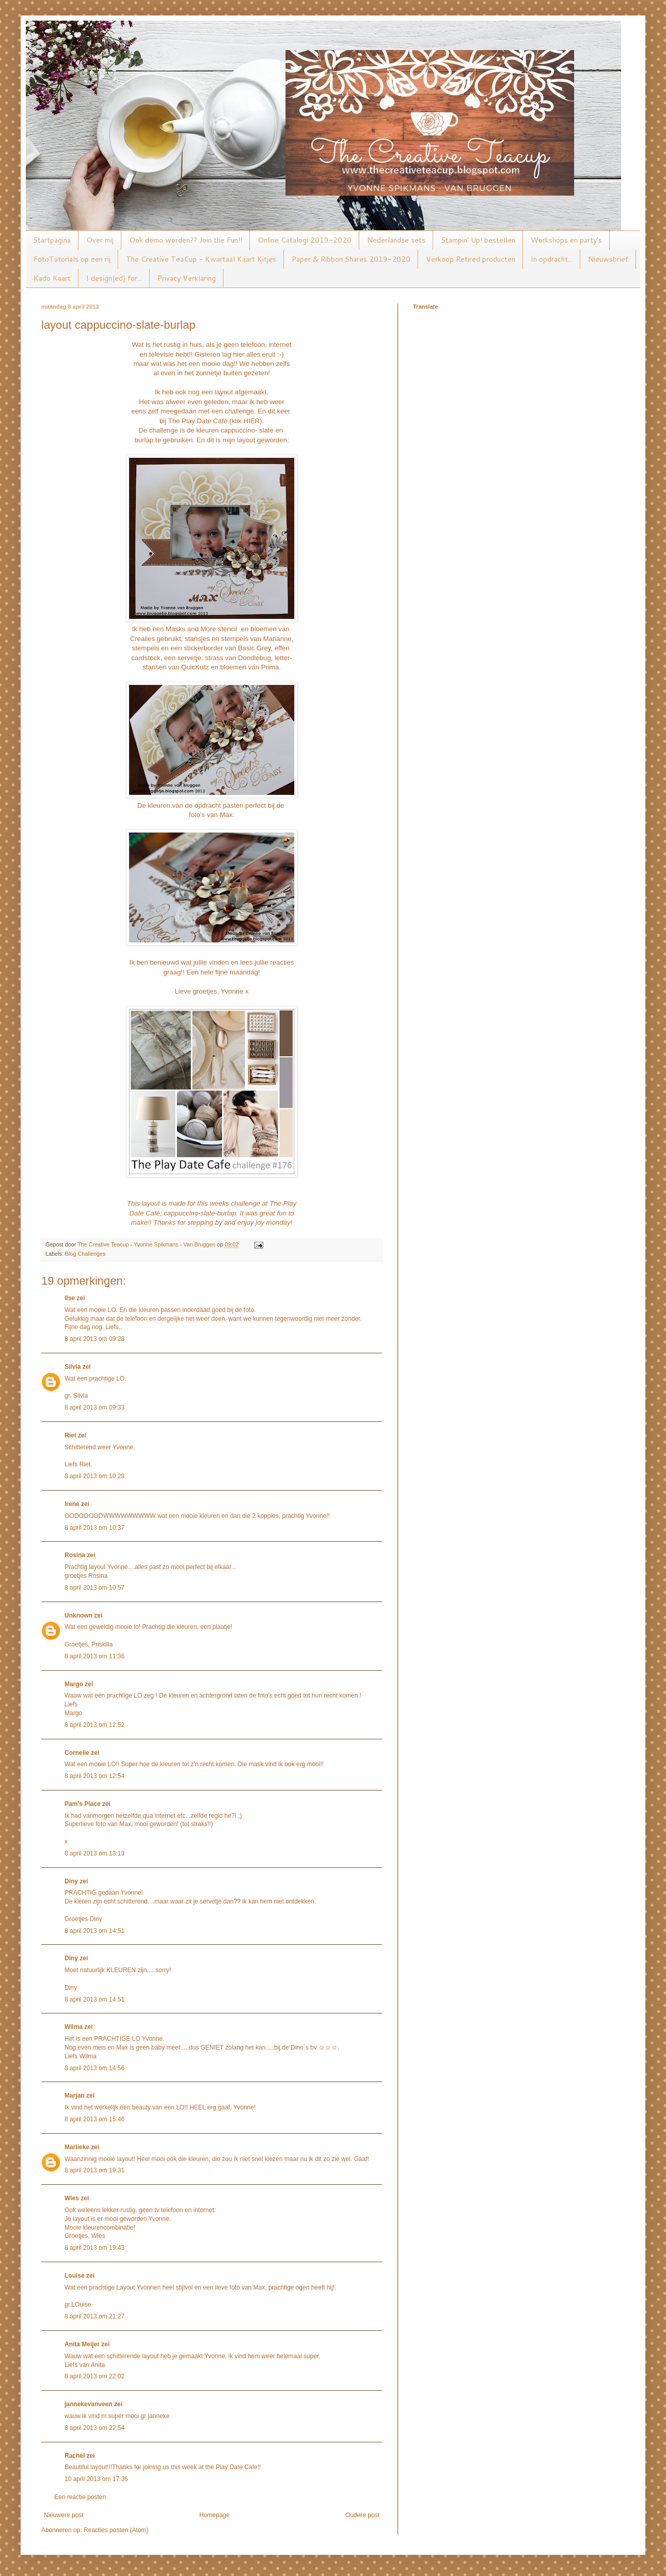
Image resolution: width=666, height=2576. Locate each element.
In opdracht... (552, 259)
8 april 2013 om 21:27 (94, 2316)
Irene (72, 1504)
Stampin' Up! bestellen (478, 240)
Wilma (74, 2026)
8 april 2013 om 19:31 (94, 2170)
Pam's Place (83, 1803)
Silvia (73, 1366)
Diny (71, 1881)
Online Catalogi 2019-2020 (305, 240)
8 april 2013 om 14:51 (94, 1930)
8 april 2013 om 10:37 (94, 1527)
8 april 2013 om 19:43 (94, 2247)
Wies (72, 2198)
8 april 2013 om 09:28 (94, 1338)
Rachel (75, 2455)
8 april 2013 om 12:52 (94, 1725)
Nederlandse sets (396, 240)
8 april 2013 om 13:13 (94, 1853)
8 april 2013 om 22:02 (94, 2376)
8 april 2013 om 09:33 (94, 1407)
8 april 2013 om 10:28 (94, 1476)
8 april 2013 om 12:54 (94, 1776)
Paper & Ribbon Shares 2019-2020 (351, 259)
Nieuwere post (64, 2515)
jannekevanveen (89, 2404)
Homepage (214, 2515)
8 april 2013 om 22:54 (94, 2427)
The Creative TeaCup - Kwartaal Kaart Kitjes (201, 259)
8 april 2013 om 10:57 (94, 1587)
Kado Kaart (52, 278)
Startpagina (52, 240)
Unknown (78, 1615)
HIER (251, 421)
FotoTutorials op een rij (72, 259)
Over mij (100, 240)
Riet (70, 1435)
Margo (74, 1684)
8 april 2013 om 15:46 (94, 2119)
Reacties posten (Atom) (116, 2530)
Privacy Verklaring (186, 278)
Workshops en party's (566, 240)
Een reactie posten (80, 2497)
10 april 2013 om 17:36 (96, 2479)
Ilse (70, 1298)
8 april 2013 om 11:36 (94, 1656)
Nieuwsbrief (608, 259)
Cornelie (77, 1752)
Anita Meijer (82, 2344)
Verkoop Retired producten (470, 259)
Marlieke (77, 2147)
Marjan (75, 2095)
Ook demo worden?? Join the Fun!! (185, 240)
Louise (75, 2275)
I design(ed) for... (114, 278)
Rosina (75, 1555)
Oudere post (362, 2515)
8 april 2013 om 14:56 (94, 2068)
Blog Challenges (85, 1254)
